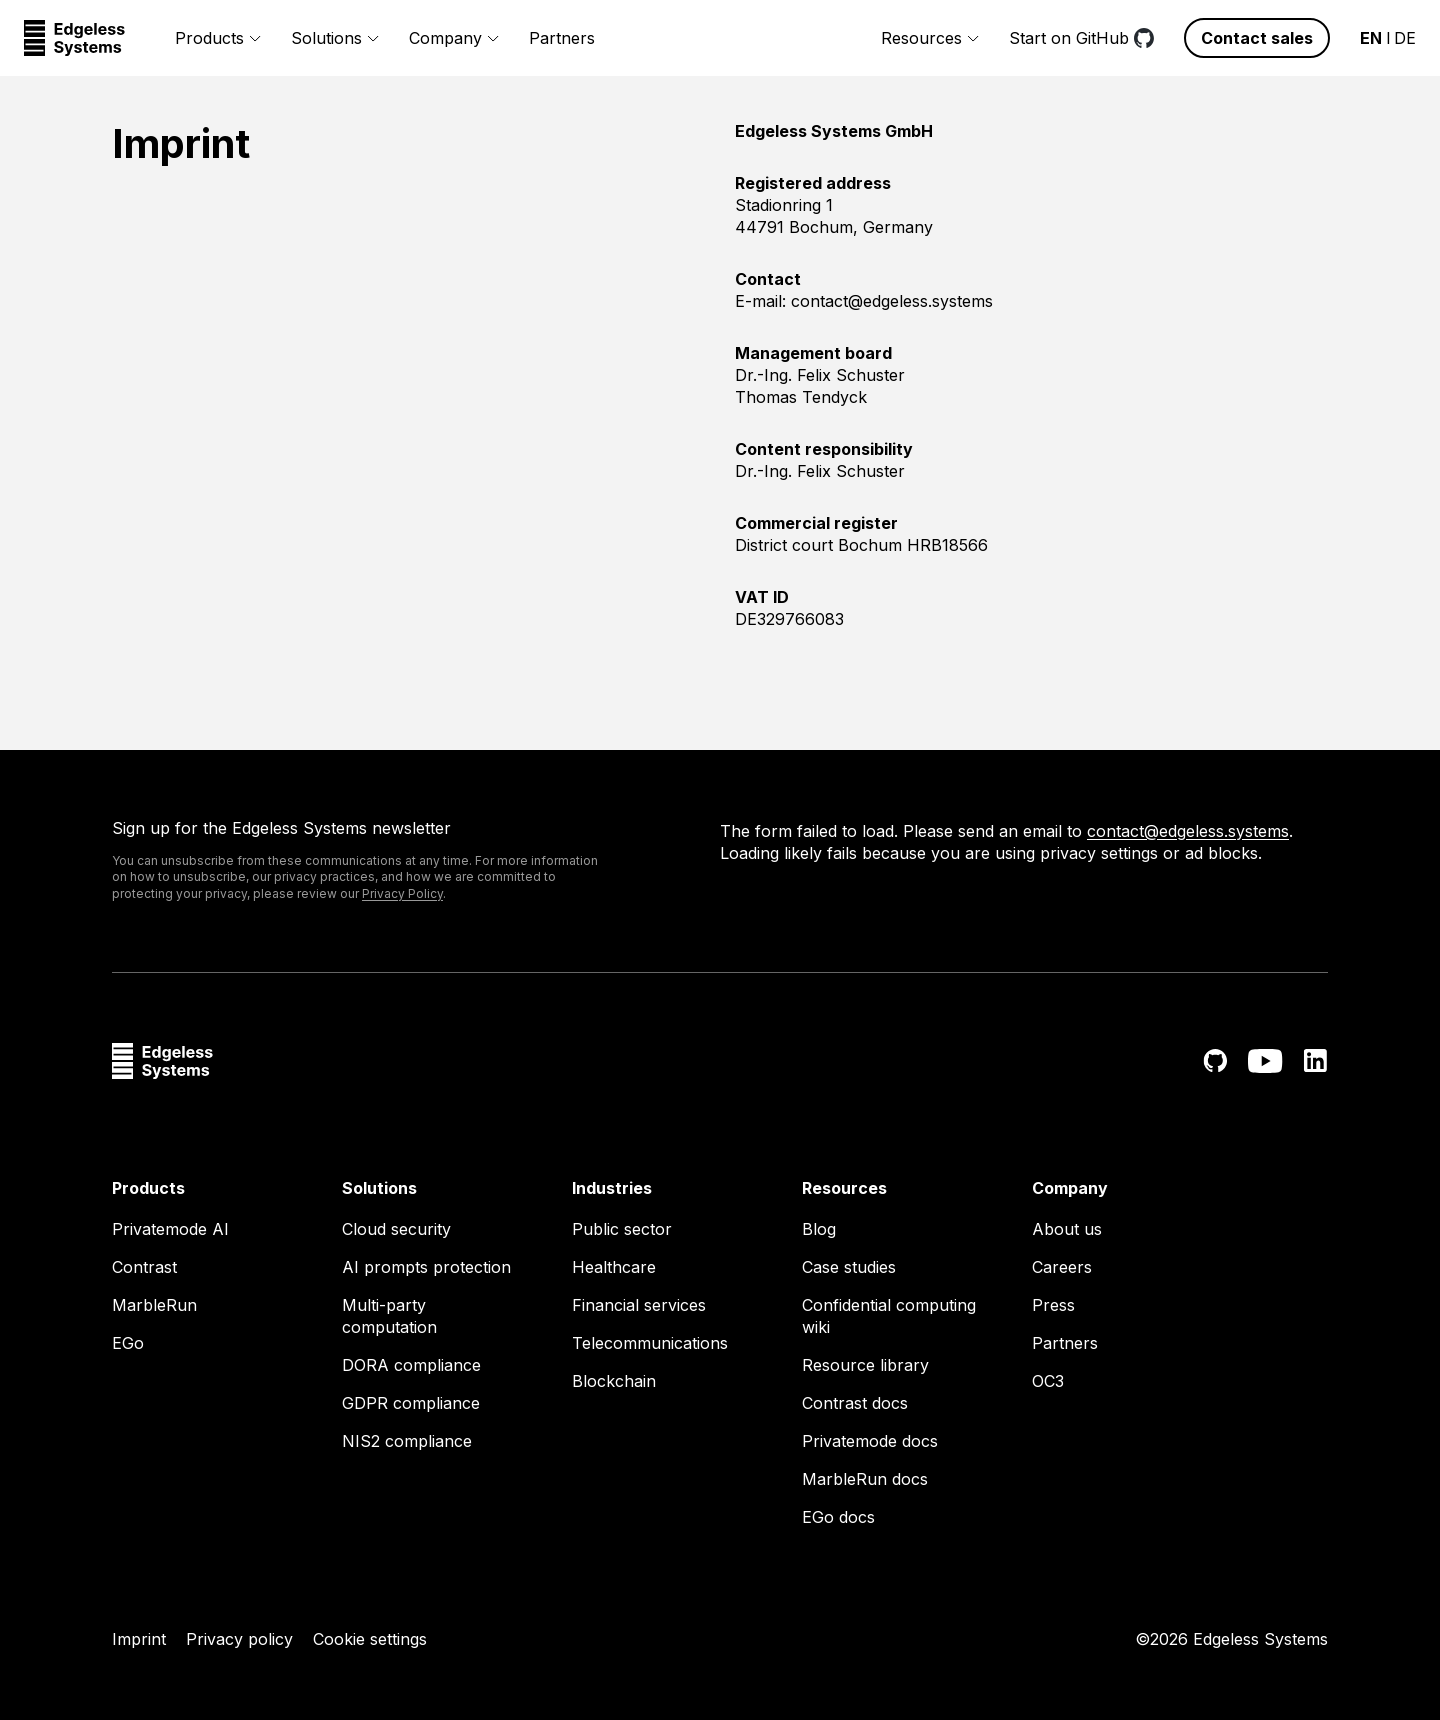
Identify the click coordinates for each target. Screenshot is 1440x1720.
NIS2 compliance (407, 1441)
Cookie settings (370, 1639)
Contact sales (1257, 38)
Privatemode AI (170, 1229)
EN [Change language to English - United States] (1371, 38)
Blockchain (614, 1381)
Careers (1062, 1267)
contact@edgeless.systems (1188, 831)
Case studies (849, 1267)
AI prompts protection (426, 1267)
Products (218, 38)
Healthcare (614, 1267)
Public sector (622, 1229)
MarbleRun (154, 1305)
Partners (562, 38)
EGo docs (838, 1517)
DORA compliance (411, 1365)
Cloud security (396, 1229)
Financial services (639, 1305)
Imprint (139, 1639)
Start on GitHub (1081, 38)
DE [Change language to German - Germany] (1405, 38)
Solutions (335, 38)
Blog (819, 1229)
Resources (930, 38)
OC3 (1048, 1381)
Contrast (144, 1267)
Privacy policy (239, 1639)
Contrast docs (855, 1403)
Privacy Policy (402, 893)
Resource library (865, 1365)
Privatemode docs (870, 1441)
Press (1053, 1305)
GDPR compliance (411, 1403)
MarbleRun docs (865, 1479)
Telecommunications (650, 1343)
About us (1067, 1229)
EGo (128, 1343)
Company (454, 38)
